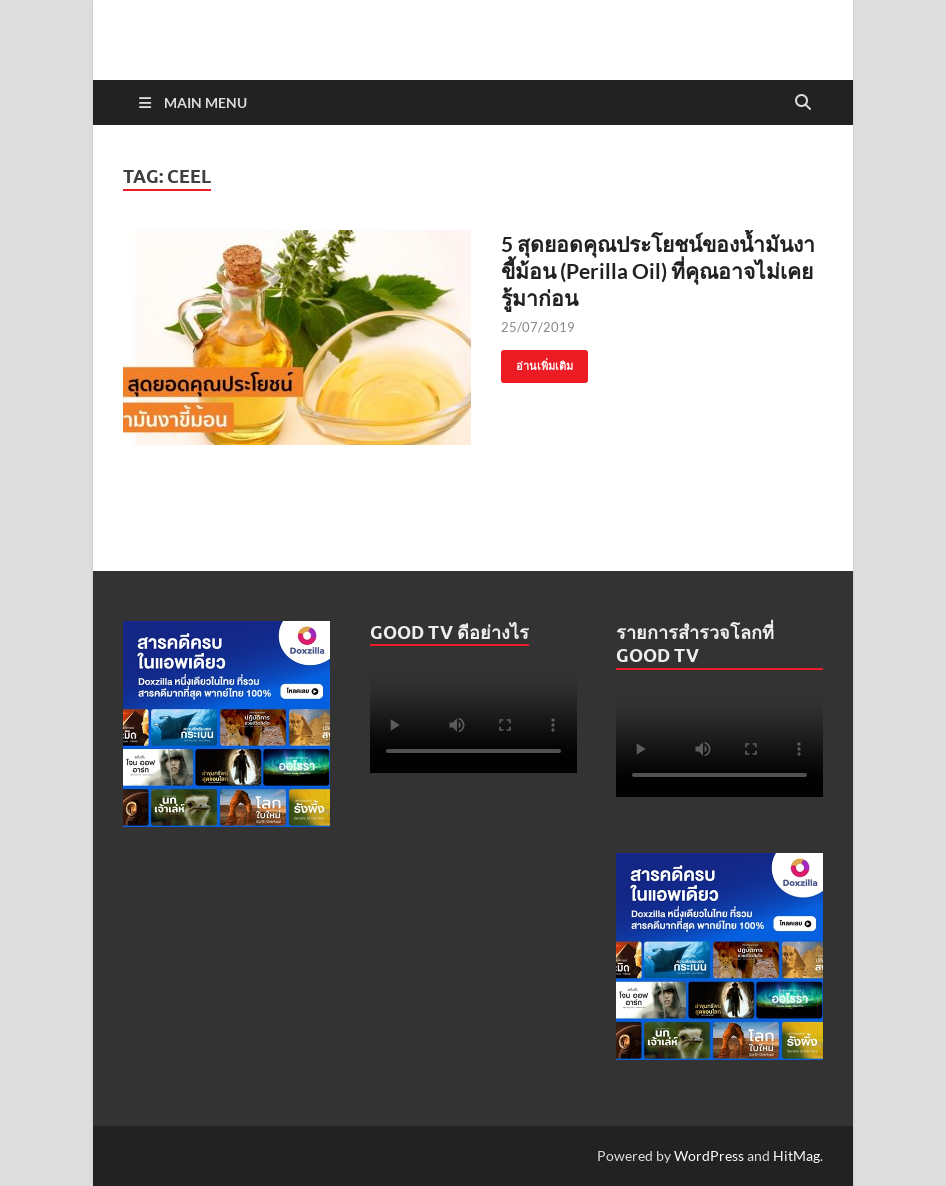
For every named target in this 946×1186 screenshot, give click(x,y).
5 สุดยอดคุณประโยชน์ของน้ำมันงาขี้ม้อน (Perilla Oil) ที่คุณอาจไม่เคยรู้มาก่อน (658, 271)
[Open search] (803, 103)
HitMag (796, 1155)
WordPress (709, 1155)
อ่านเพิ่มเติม (537, 361)
